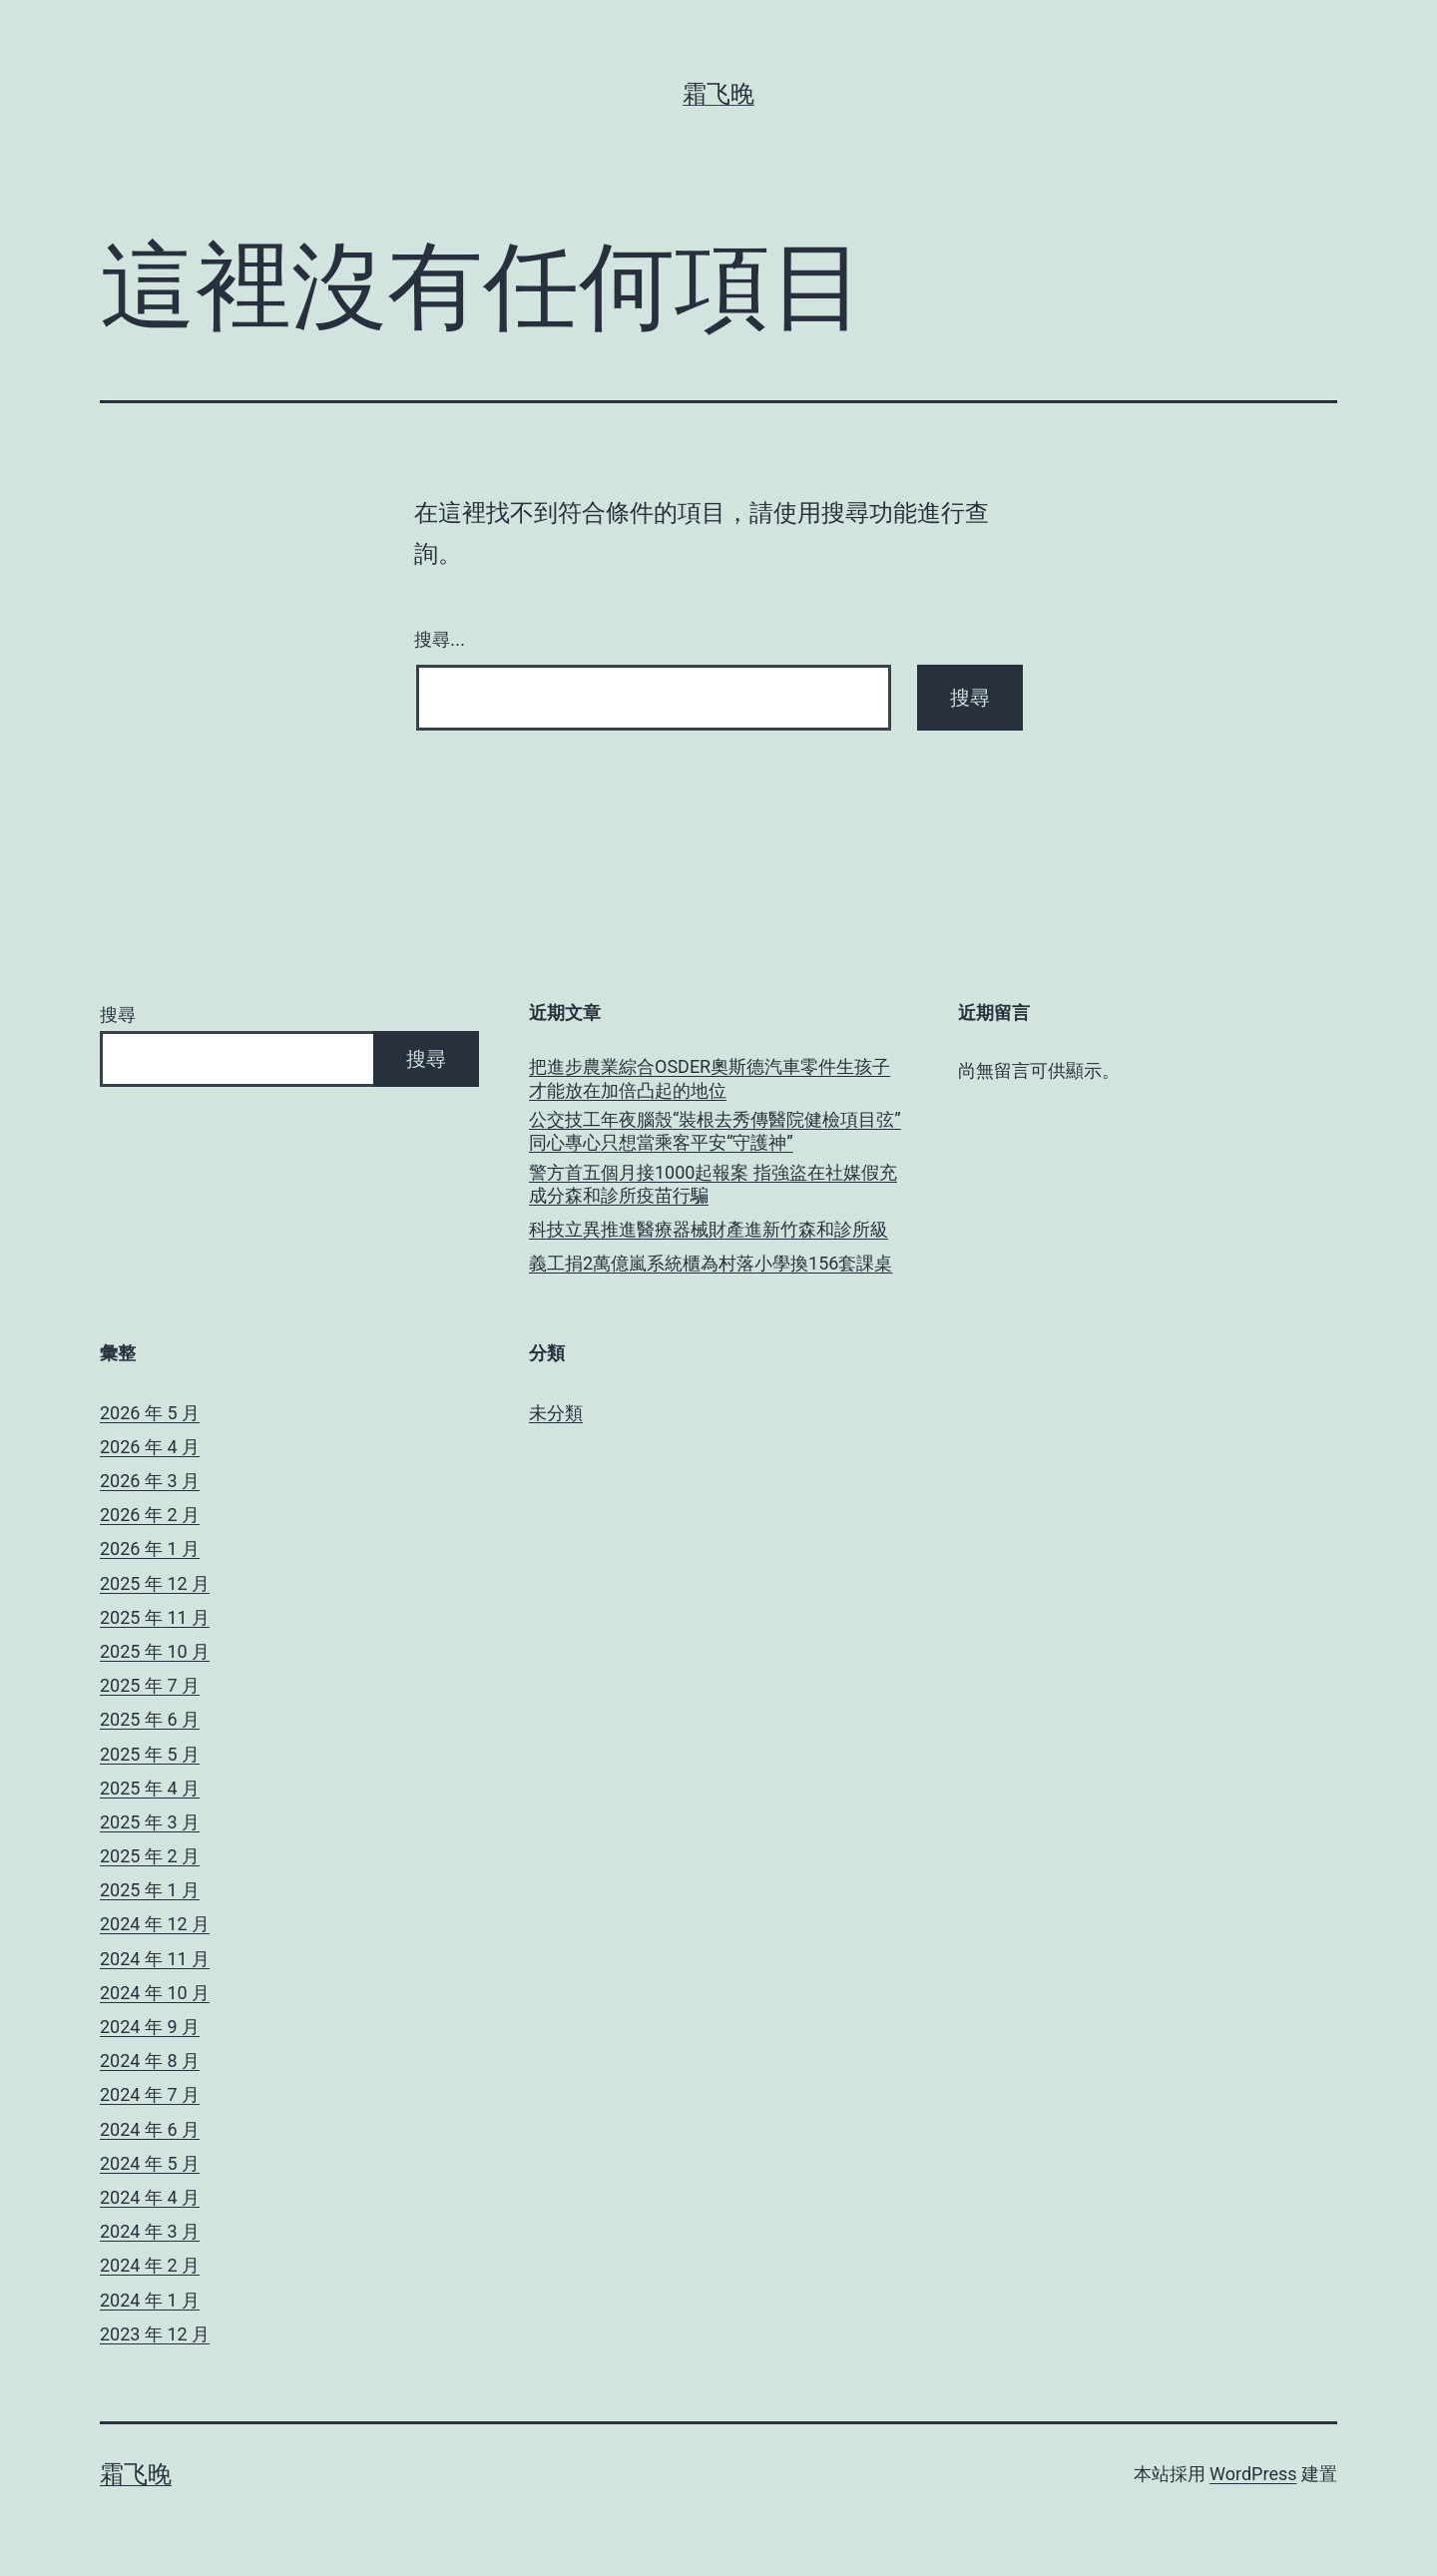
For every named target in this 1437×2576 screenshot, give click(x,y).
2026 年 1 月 (150, 1548)
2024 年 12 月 (155, 1923)
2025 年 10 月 (155, 1651)
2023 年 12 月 (155, 2333)
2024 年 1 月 (150, 2300)
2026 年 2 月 (150, 1514)
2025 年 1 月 (150, 1889)
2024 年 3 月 (150, 2231)
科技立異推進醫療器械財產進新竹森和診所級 (708, 1229)
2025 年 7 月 (150, 1685)
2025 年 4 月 (150, 1788)
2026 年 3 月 (150, 1480)
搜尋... (439, 640)
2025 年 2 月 (150, 1855)
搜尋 (118, 1014)
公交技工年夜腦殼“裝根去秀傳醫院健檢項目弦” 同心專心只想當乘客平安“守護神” (715, 1131)
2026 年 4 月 (150, 1446)
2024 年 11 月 (155, 1958)
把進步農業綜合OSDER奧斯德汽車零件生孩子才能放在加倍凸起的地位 (709, 1078)
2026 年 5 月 (150, 1412)
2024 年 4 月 (150, 2197)
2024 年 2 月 (150, 2265)
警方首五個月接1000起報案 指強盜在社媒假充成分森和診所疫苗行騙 (713, 1184)
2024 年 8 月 (150, 2060)
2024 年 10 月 (155, 1992)
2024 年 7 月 (150, 2094)
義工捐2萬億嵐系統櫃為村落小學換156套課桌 (710, 1263)
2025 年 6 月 (150, 1719)
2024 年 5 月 (150, 2163)
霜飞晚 (718, 94)
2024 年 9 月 (150, 2026)
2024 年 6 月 (150, 2129)
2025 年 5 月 (150, 1754)
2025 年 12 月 (155, 1583)
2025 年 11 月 (155, 1617)
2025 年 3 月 (150, 1821)
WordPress (1252, 2473)
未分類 (556, 1412)
